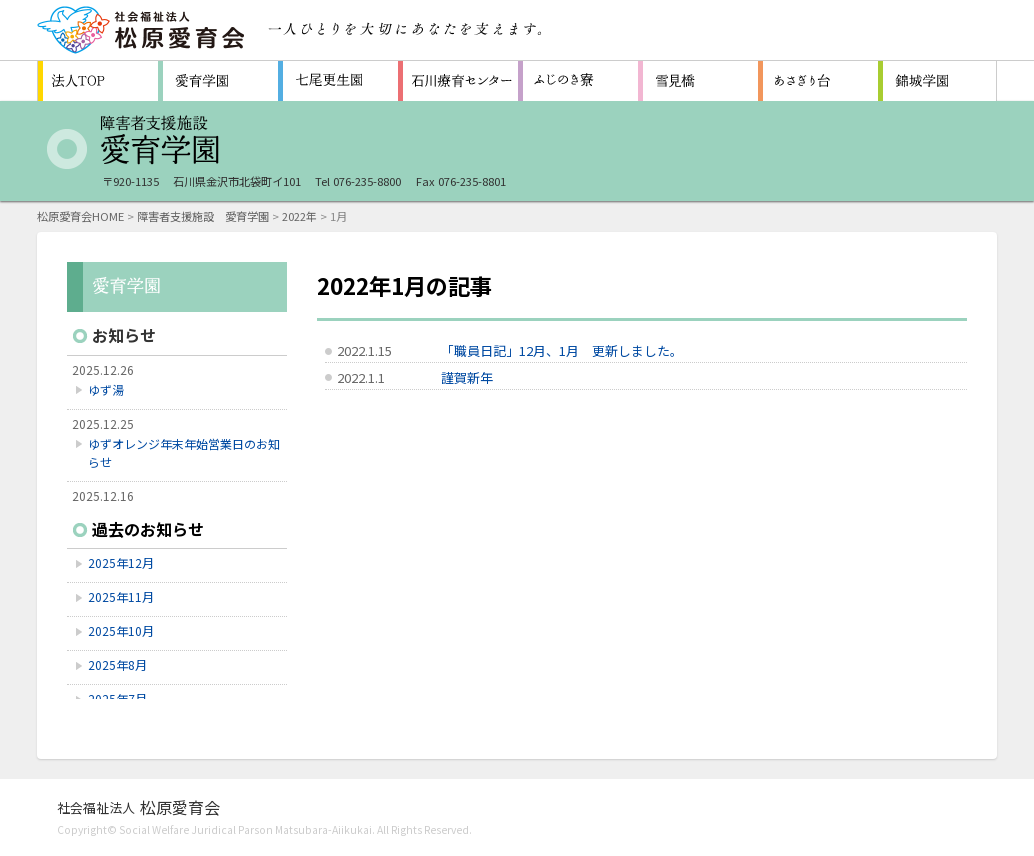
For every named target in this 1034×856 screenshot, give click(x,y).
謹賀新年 (467, 377)
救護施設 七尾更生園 (338, 81)
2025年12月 (121, 562)
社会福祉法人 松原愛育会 (142, 30)
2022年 (299, 216)
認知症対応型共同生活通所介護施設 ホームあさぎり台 (818, 81)
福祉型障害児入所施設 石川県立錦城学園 (938, 81)
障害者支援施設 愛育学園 (218, 81)
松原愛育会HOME (80, 216)
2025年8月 (117, 664)
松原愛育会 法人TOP (98, 81)
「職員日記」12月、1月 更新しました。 (562, 350)
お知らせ (124, 335)
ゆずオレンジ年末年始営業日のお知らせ (184, 452)
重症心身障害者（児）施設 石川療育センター (458, 81)
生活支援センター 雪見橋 (698, 81)
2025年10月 (121, 630)
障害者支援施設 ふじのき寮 (578, 81)
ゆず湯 (106, 389)
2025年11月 (121, 596)
